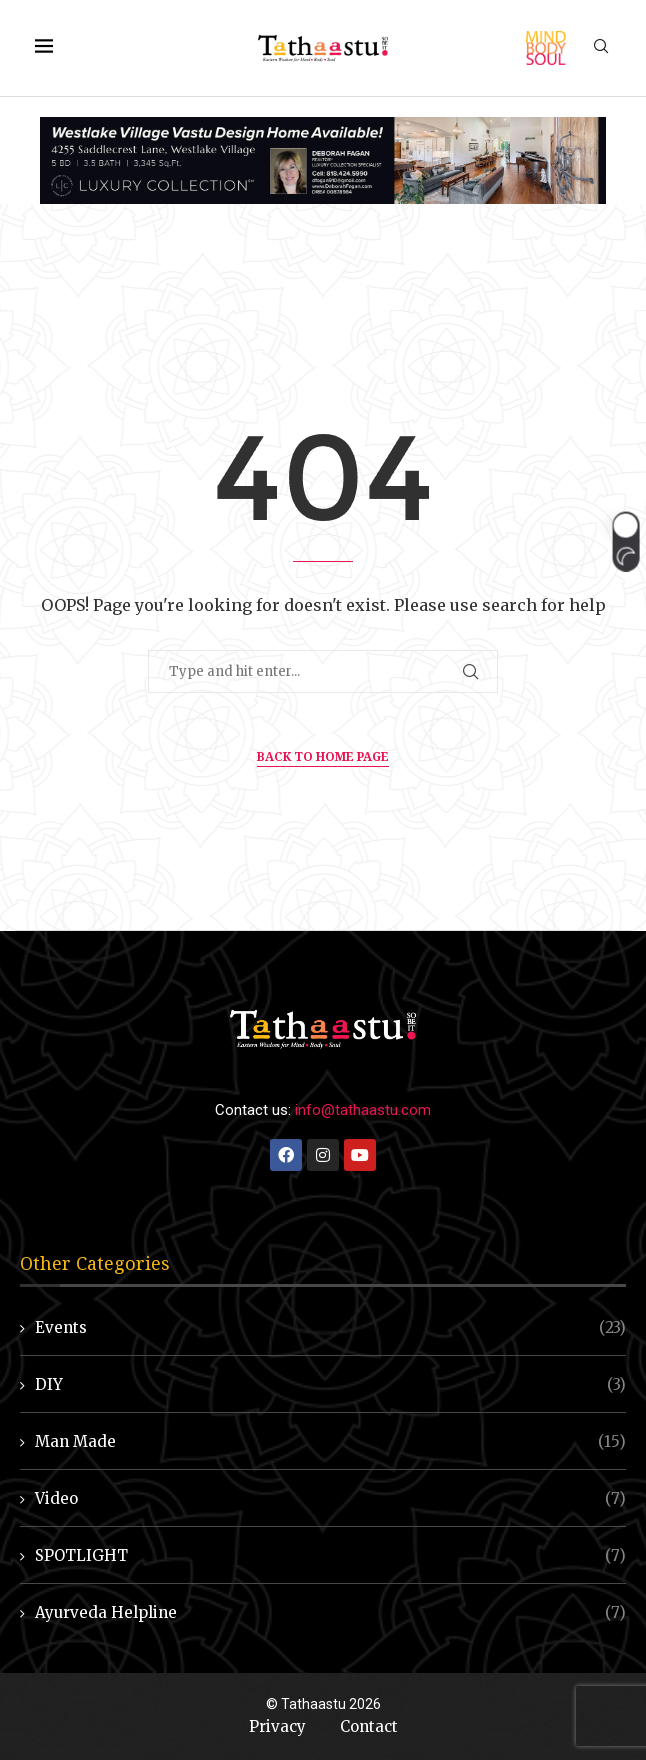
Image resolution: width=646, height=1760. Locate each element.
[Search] (601, 48)
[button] (625, 542)
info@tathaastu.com (363, 1110)
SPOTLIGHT (330, 1555)
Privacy (277, 1726)
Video (330, 1498)
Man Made (330, 1441)
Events (330, 1327)
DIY (330, 1384)
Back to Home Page (323, 756)
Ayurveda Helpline (330, 1612)
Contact (369, 1726)
